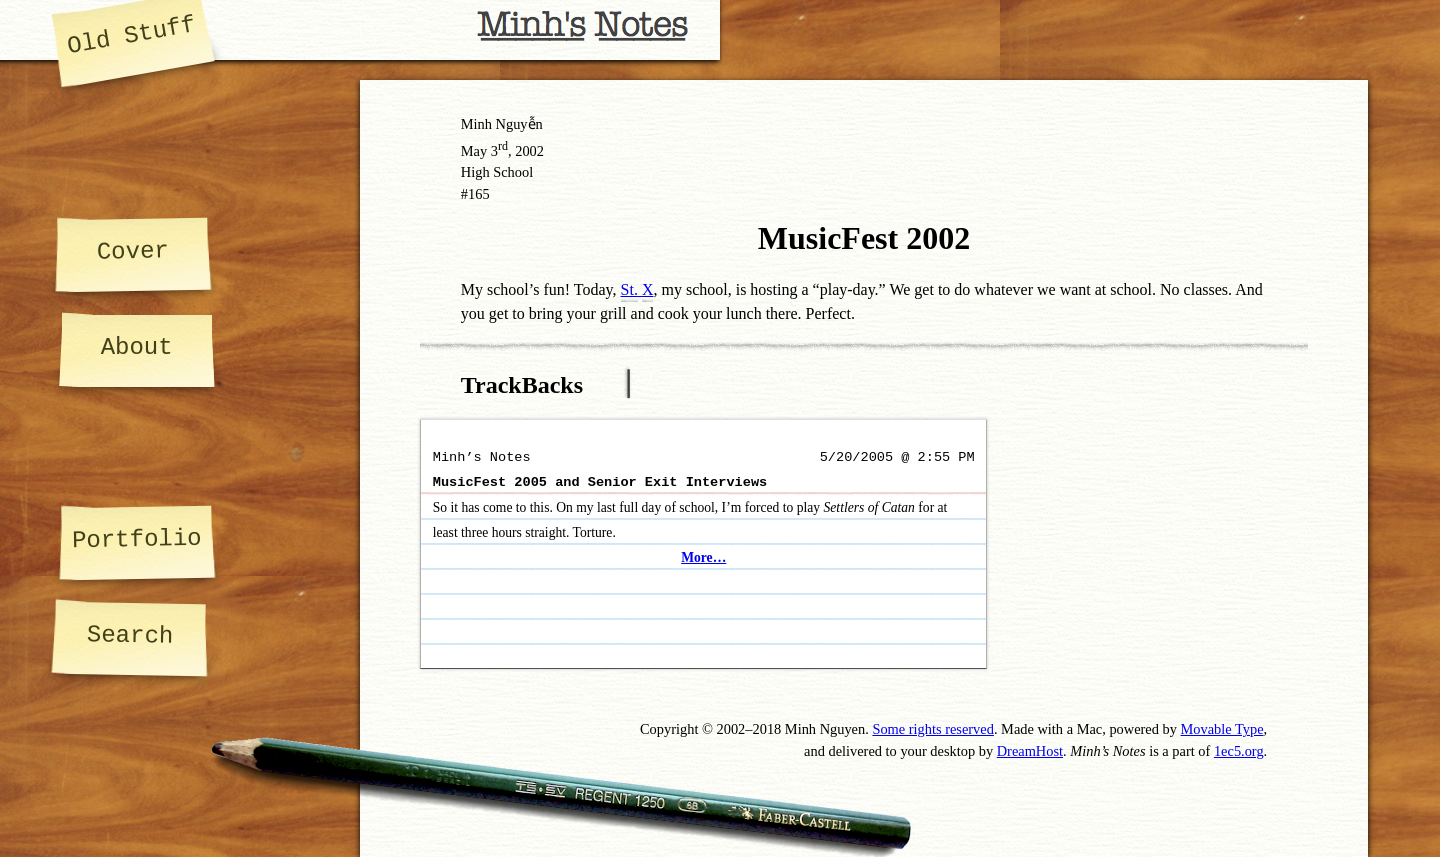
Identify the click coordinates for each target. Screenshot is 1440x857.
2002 (529, 151)
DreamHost (1030, 751)
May (474, 151)
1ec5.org (1239, 751)
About (137, 347)
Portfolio (136, 539)
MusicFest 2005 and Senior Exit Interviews (600, 482)
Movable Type (1222, 729)
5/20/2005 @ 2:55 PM (897, 457)
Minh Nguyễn (502, 124)
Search (129, 635)
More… (703, 557)
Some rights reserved (933, 729)
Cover (133, 251)
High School (497, 172)
